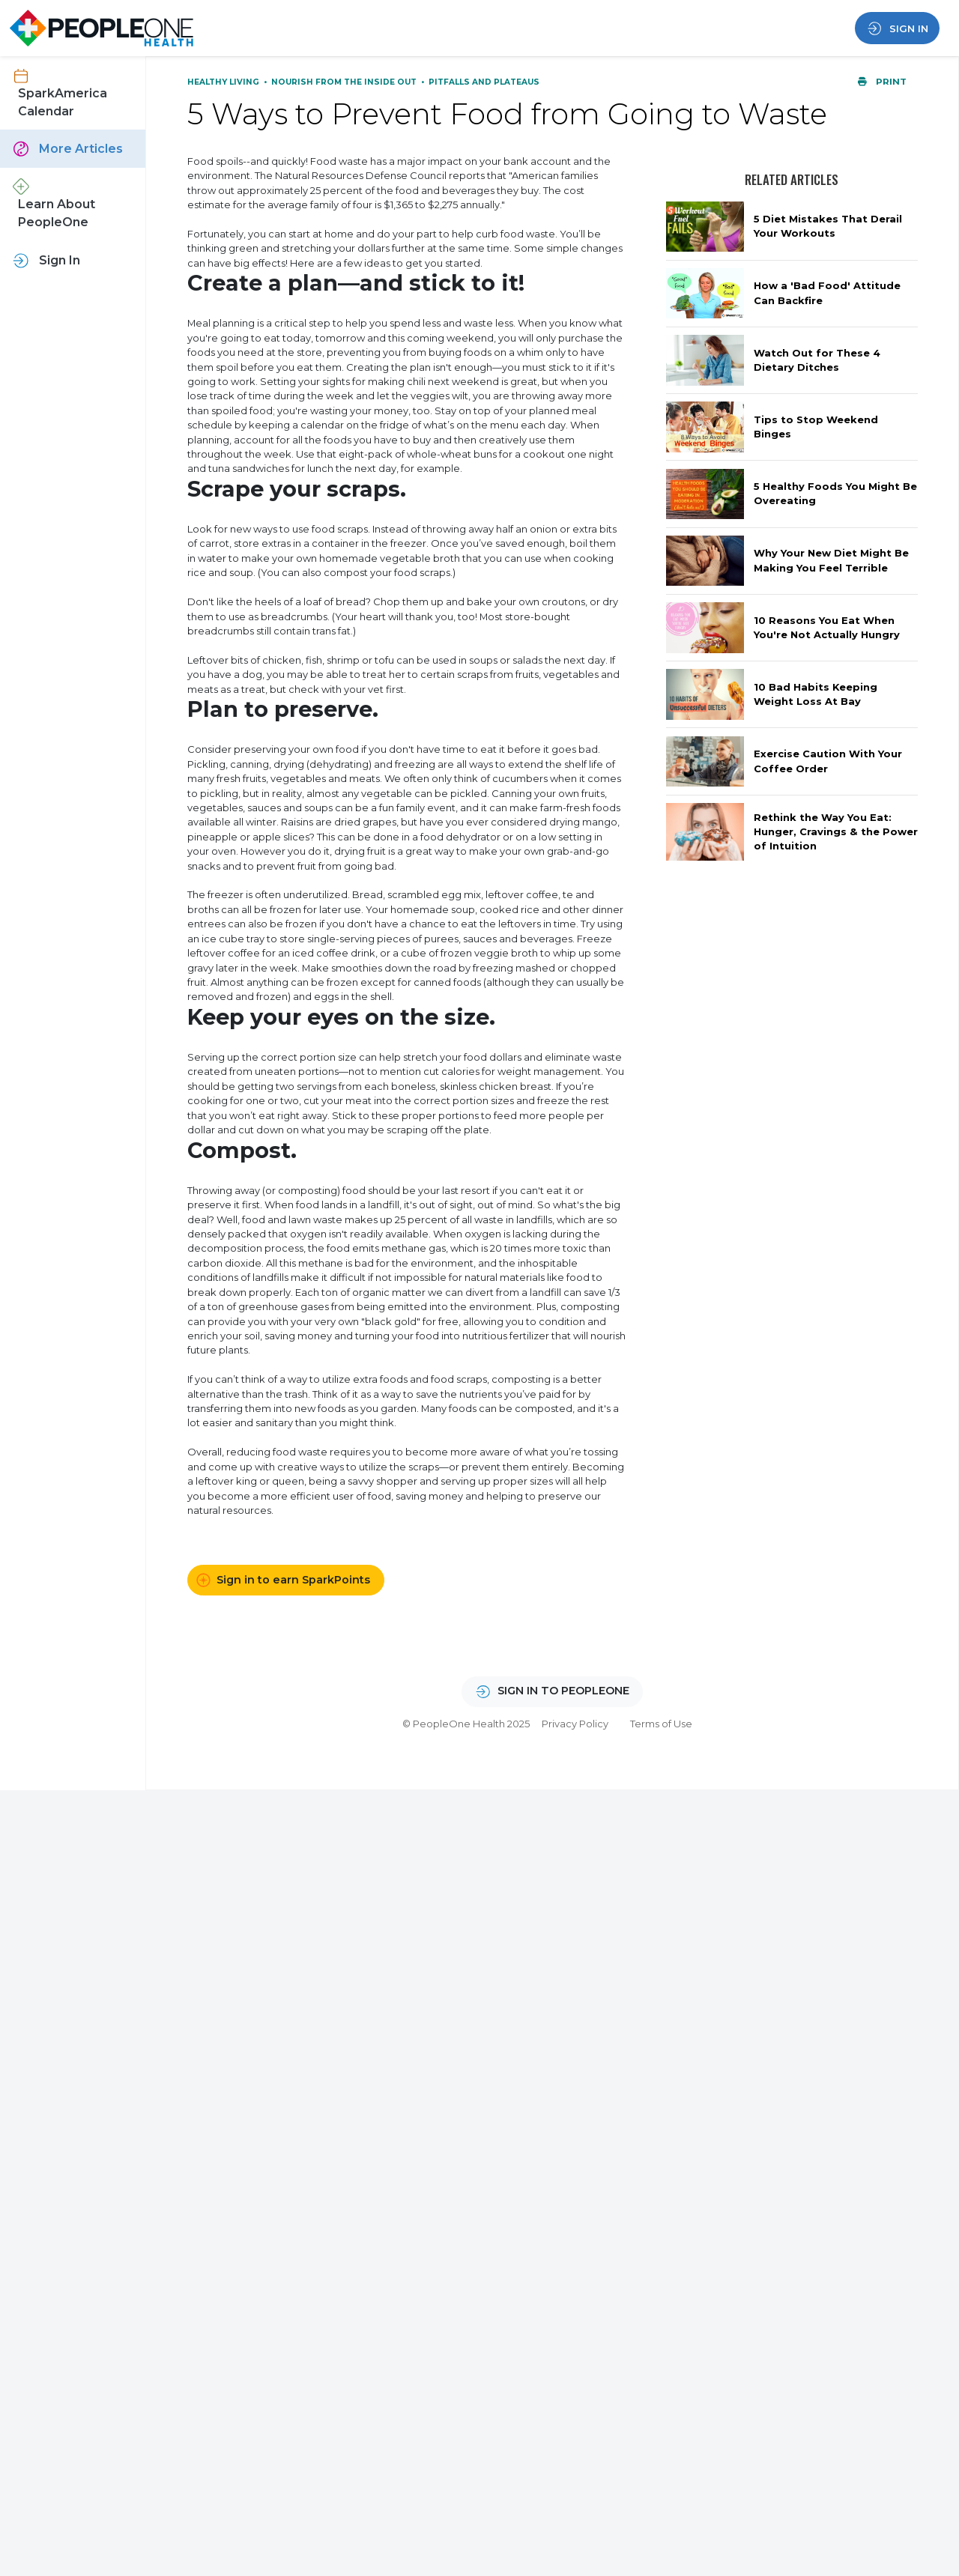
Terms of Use (661, 1724)
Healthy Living (224, 82)
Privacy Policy (575, 1724)
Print (882, 81)
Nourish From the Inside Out (345, 82)
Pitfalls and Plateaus (484, 82)
